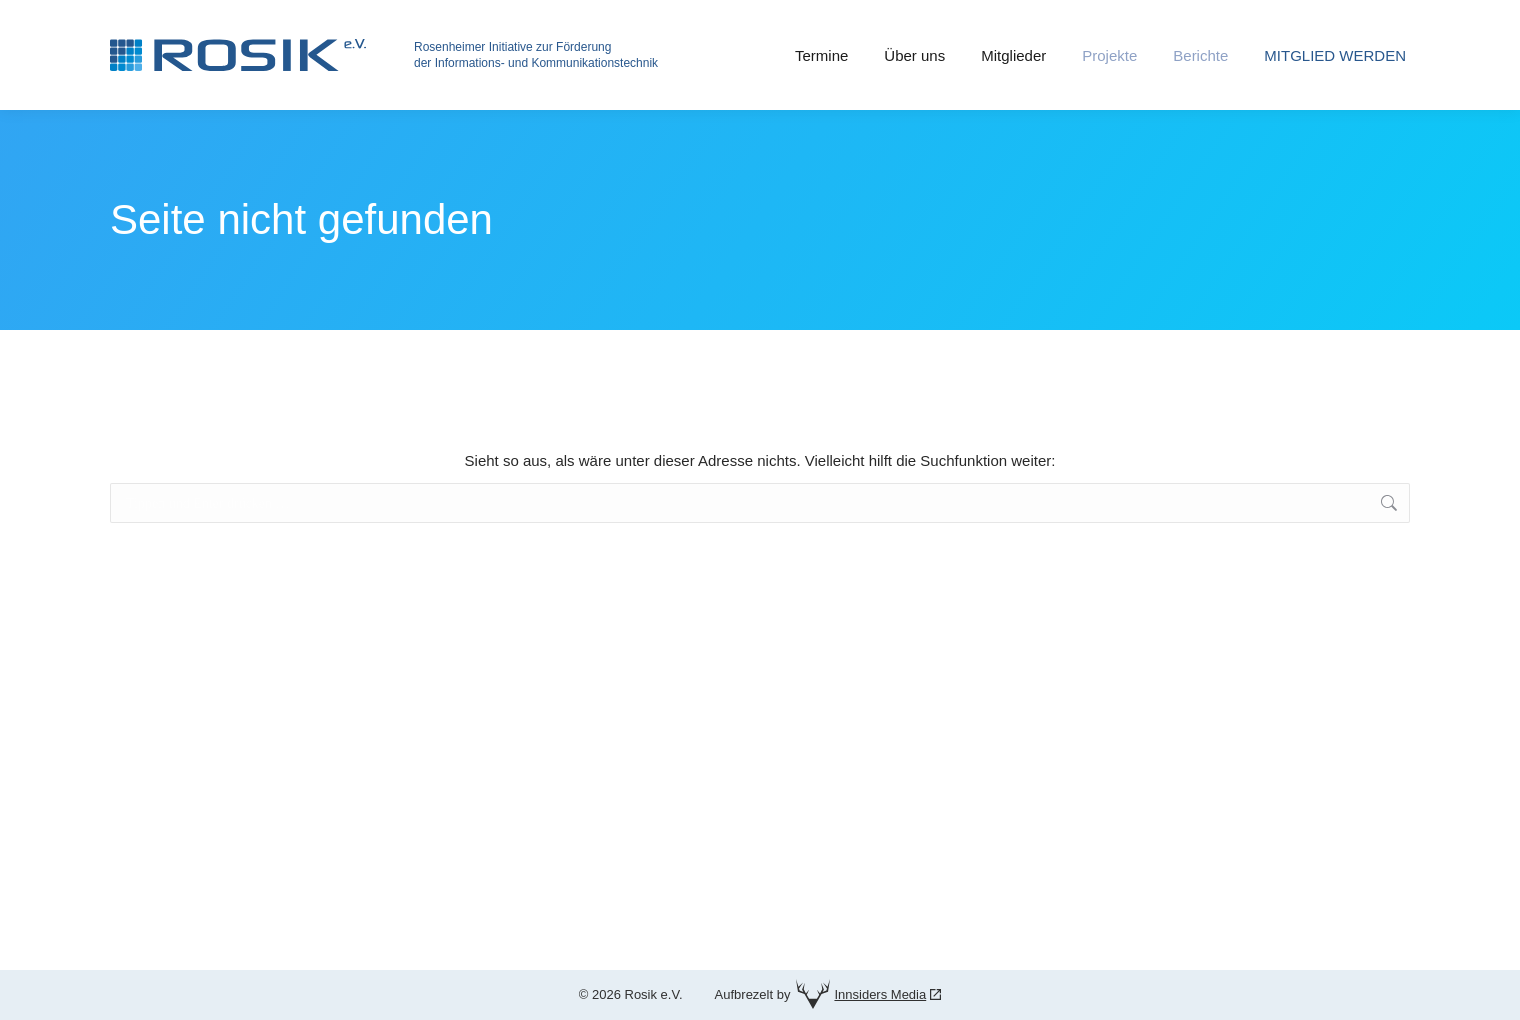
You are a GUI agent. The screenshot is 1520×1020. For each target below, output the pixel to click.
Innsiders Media (880, 994)
